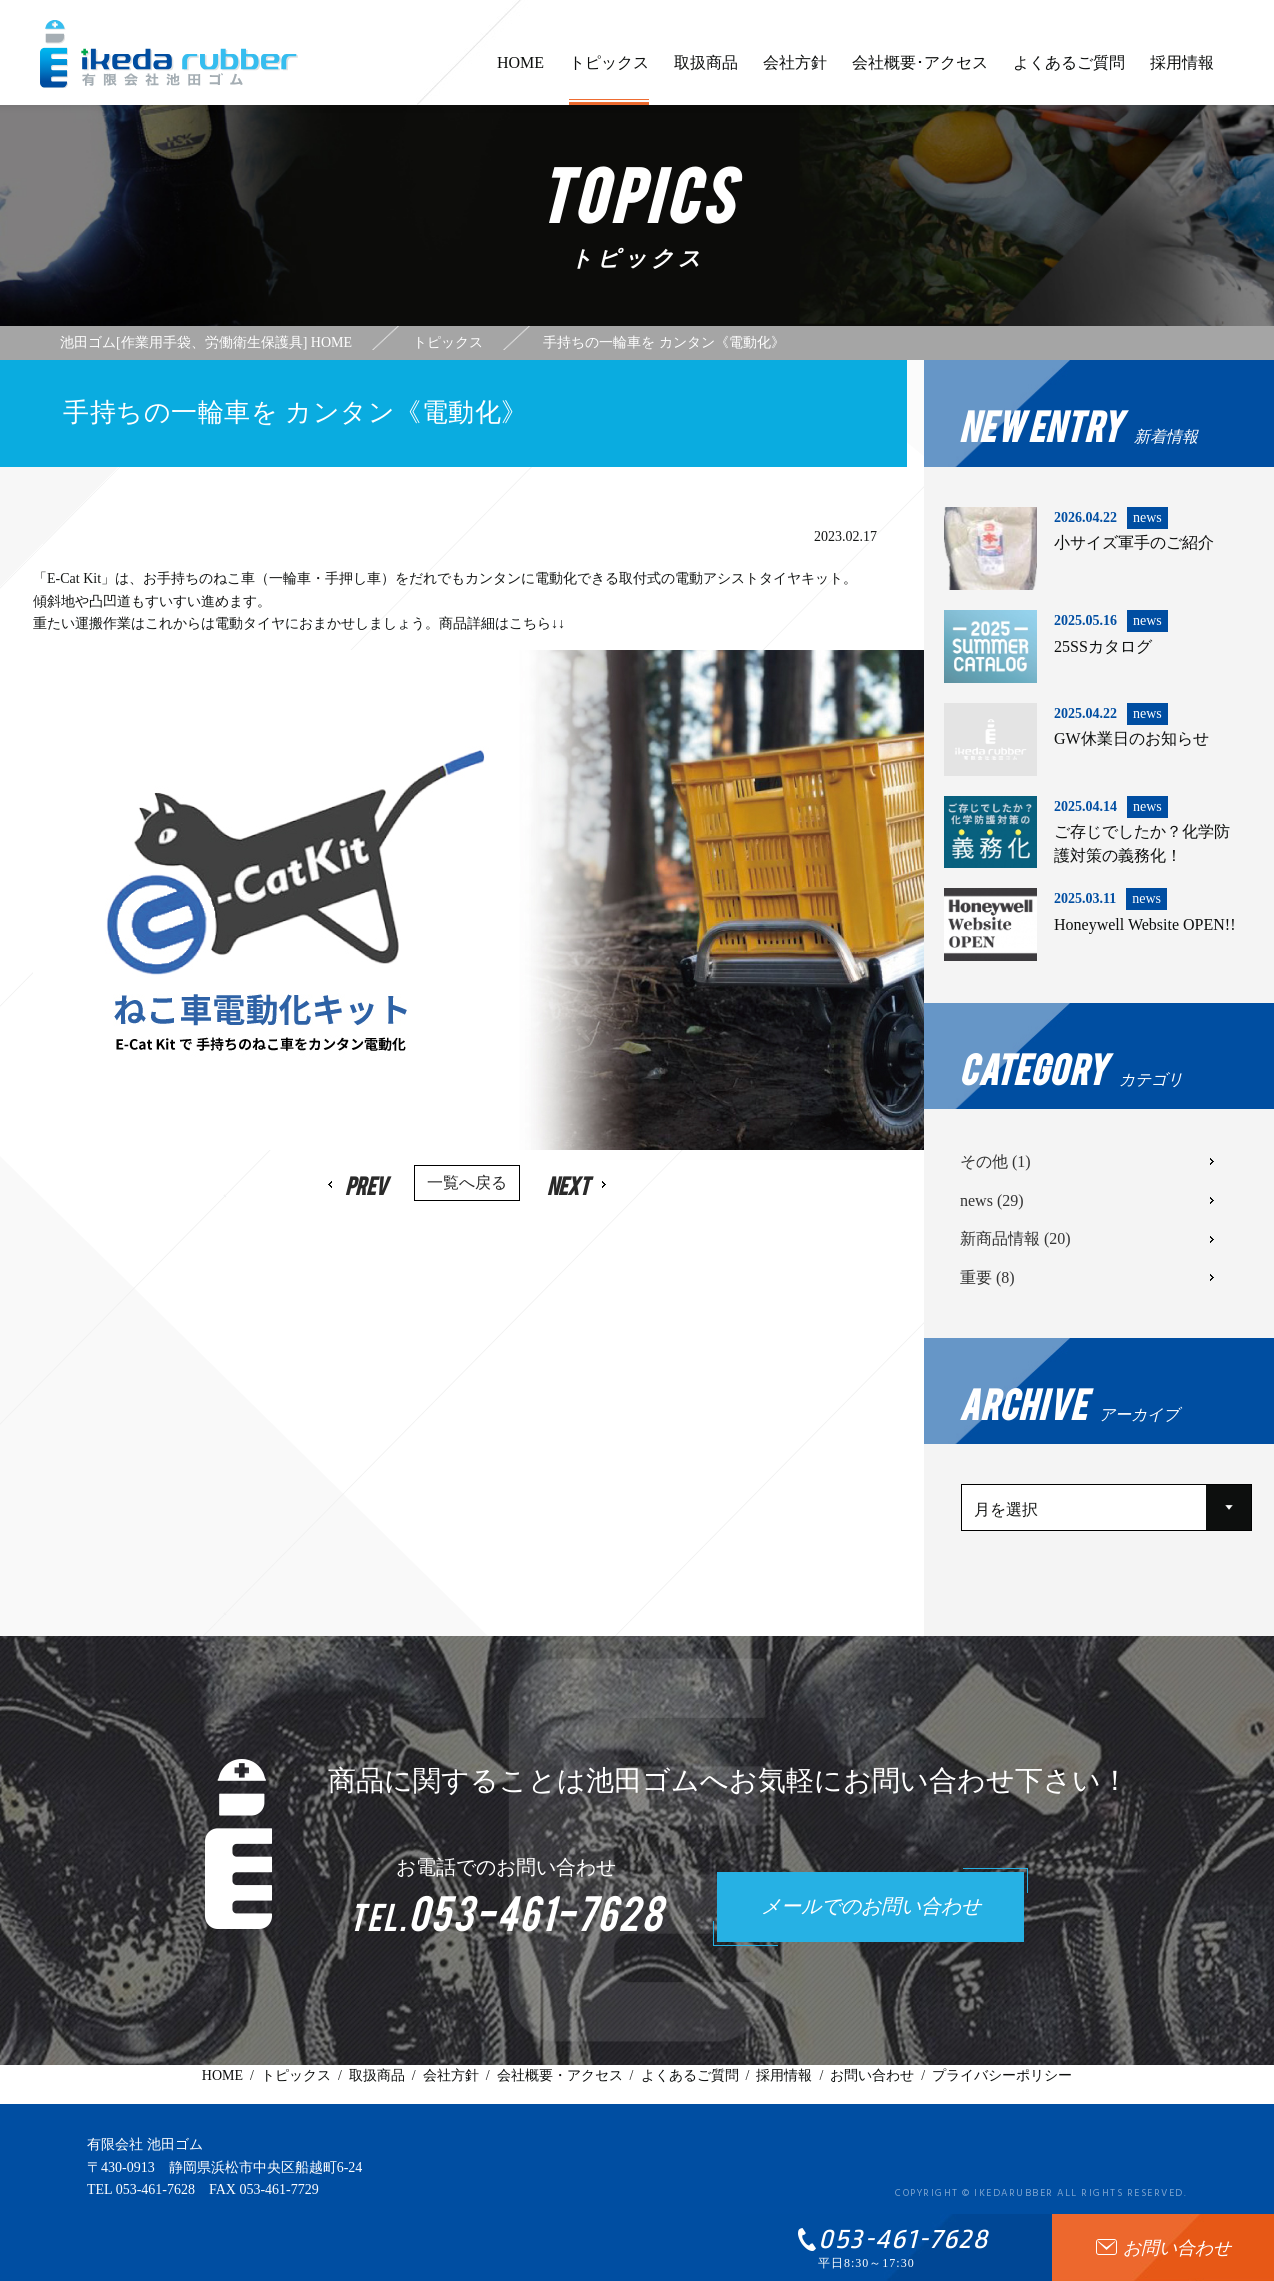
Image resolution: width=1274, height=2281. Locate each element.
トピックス (609, 79)
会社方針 (795, 72)
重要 (987, 1277)
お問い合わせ (872, 2075)
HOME (520, 72)
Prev (369, 1185)
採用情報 (1182, 72)
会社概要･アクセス (920, 72)
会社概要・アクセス (560, 2075)
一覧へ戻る (467, 1183)
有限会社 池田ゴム (145, 2144)
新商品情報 (1015, 1238)
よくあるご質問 (1069, 72)
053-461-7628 (155, 2189)
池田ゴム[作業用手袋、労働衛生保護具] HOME (206, 343)
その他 (995, 1161)
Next (566, 1185)
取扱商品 (706, 72)
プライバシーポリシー (1002, 2075)
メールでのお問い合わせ (871, 1908)
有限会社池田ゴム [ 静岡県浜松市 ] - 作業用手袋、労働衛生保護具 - (169, 54)
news (992, 1200)
